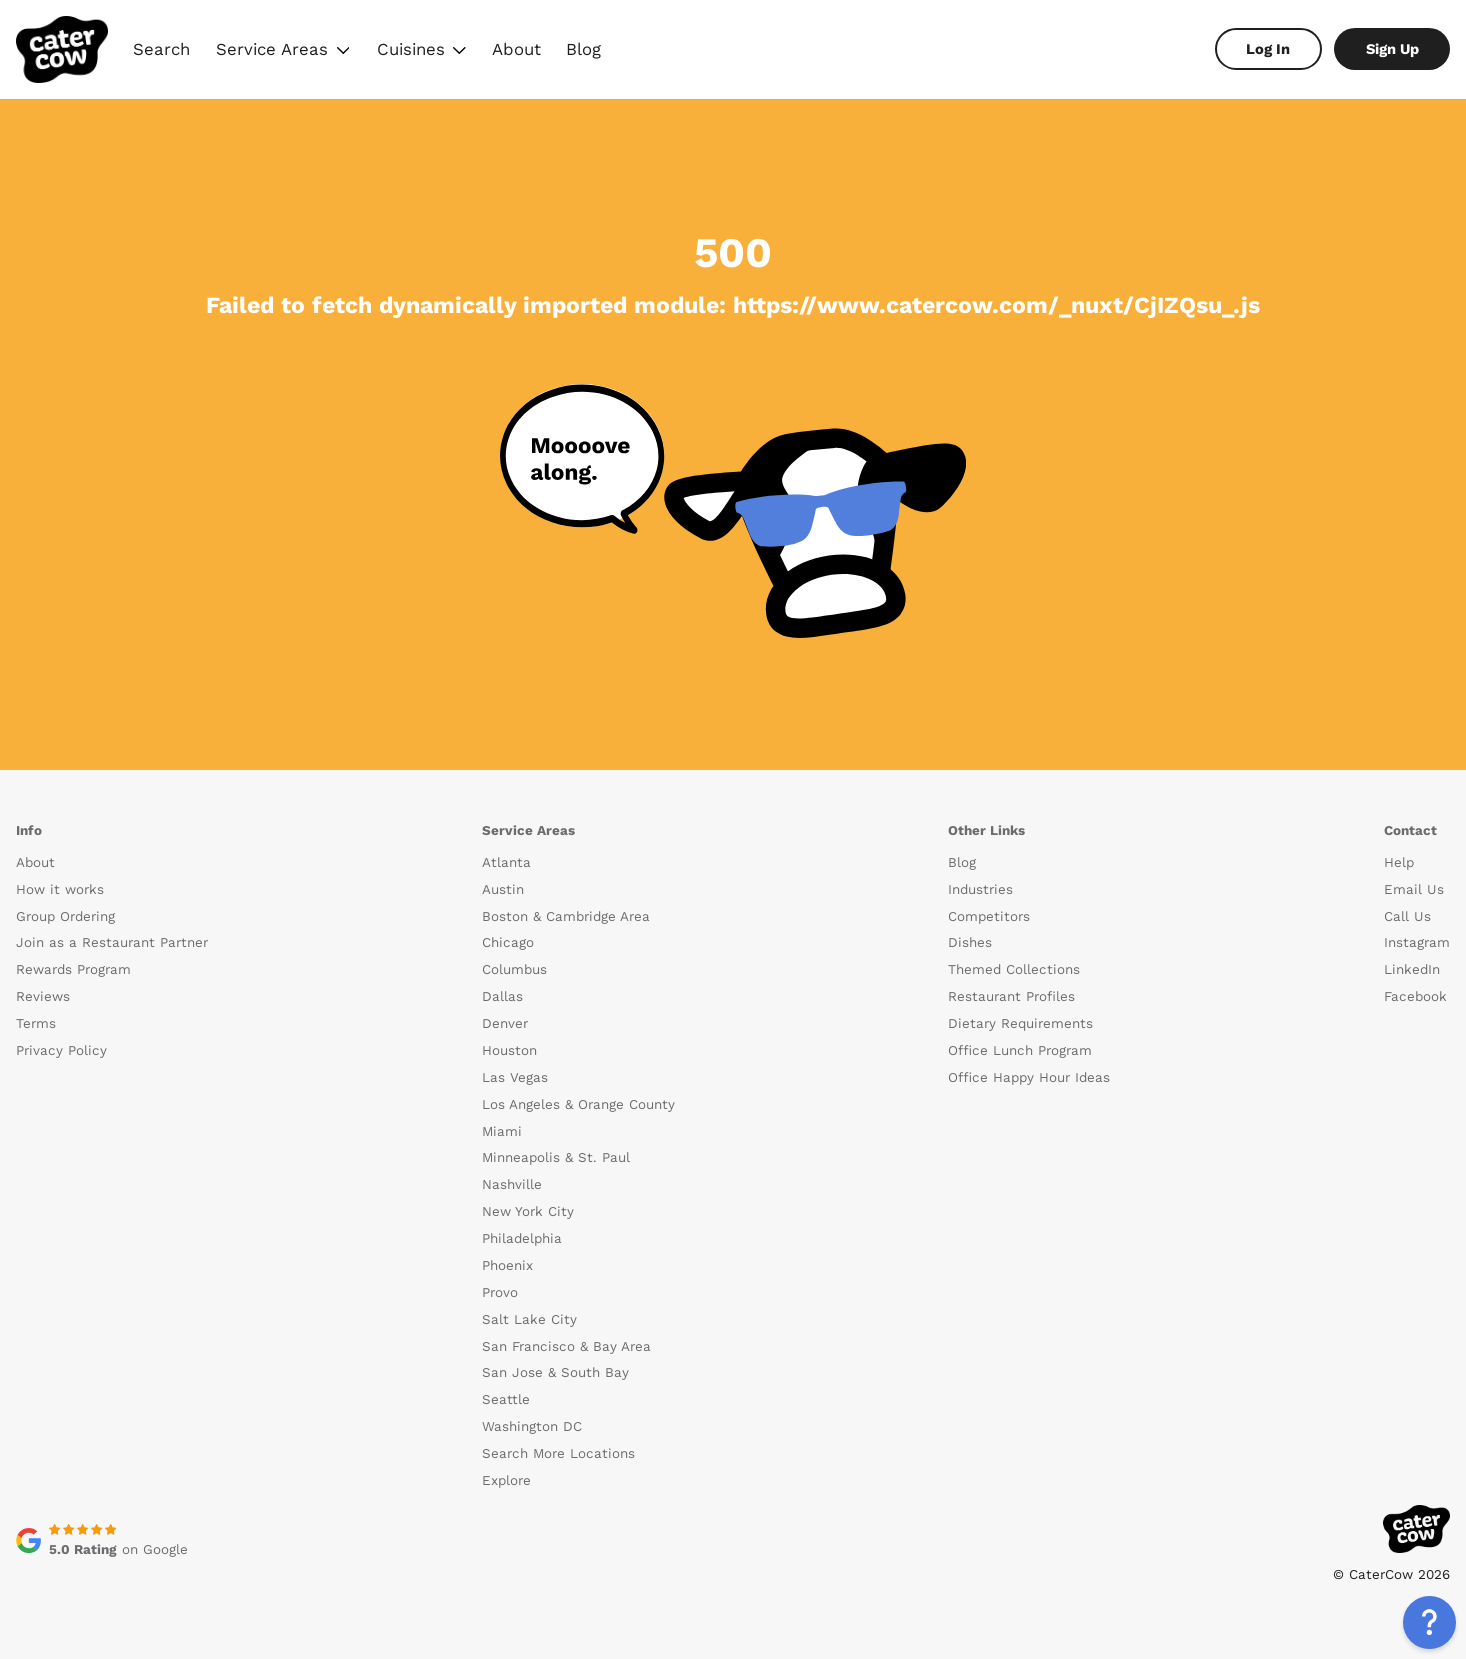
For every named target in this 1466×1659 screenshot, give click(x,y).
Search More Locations (558, 1453)
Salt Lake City (529, 1319)
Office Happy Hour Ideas (1029, 1077)
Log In (1268, 49)
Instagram (1417, 942)
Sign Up (1392, 49)
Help (1399, 862)
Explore (506, 1480)
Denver (505, 1023)
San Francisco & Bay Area (566, 1346)
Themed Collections (1014, 969)
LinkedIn (1412, 969)
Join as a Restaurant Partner (112, 942)
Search (161, 49)
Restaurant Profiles (1011, 996)
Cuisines (421, 52)
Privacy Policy (61, 1050)
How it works (60, 889)
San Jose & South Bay (555, 1372)
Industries (980, 889)
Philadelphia (522, 1238)
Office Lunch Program (1020, 1050)
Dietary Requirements (1020, 1023)
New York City (528, 1211)
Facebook (1415, 996)
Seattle (506, 1399)
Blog (583, 49)
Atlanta (506, 862)
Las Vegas (515, 1077)
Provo (500, 1292)
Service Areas (283, 52)
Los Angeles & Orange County (578, 1104)
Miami (502, 1131)
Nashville (512, 1184)
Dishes (970, 942)
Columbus (514, 969)
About (516, 49)
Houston (509, 1050)
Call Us (1407, 916)
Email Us (1414, 889)
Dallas (502, 996)
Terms (36, 1023)
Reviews (43, 996)
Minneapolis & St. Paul (556, 1157)
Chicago (508, 942)
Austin (503, 889)
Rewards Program (73, 969)
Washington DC (532, 1426)
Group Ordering (65, 916)
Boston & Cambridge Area (566, 916)
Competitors (989, 916)
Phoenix (507, 1265)
